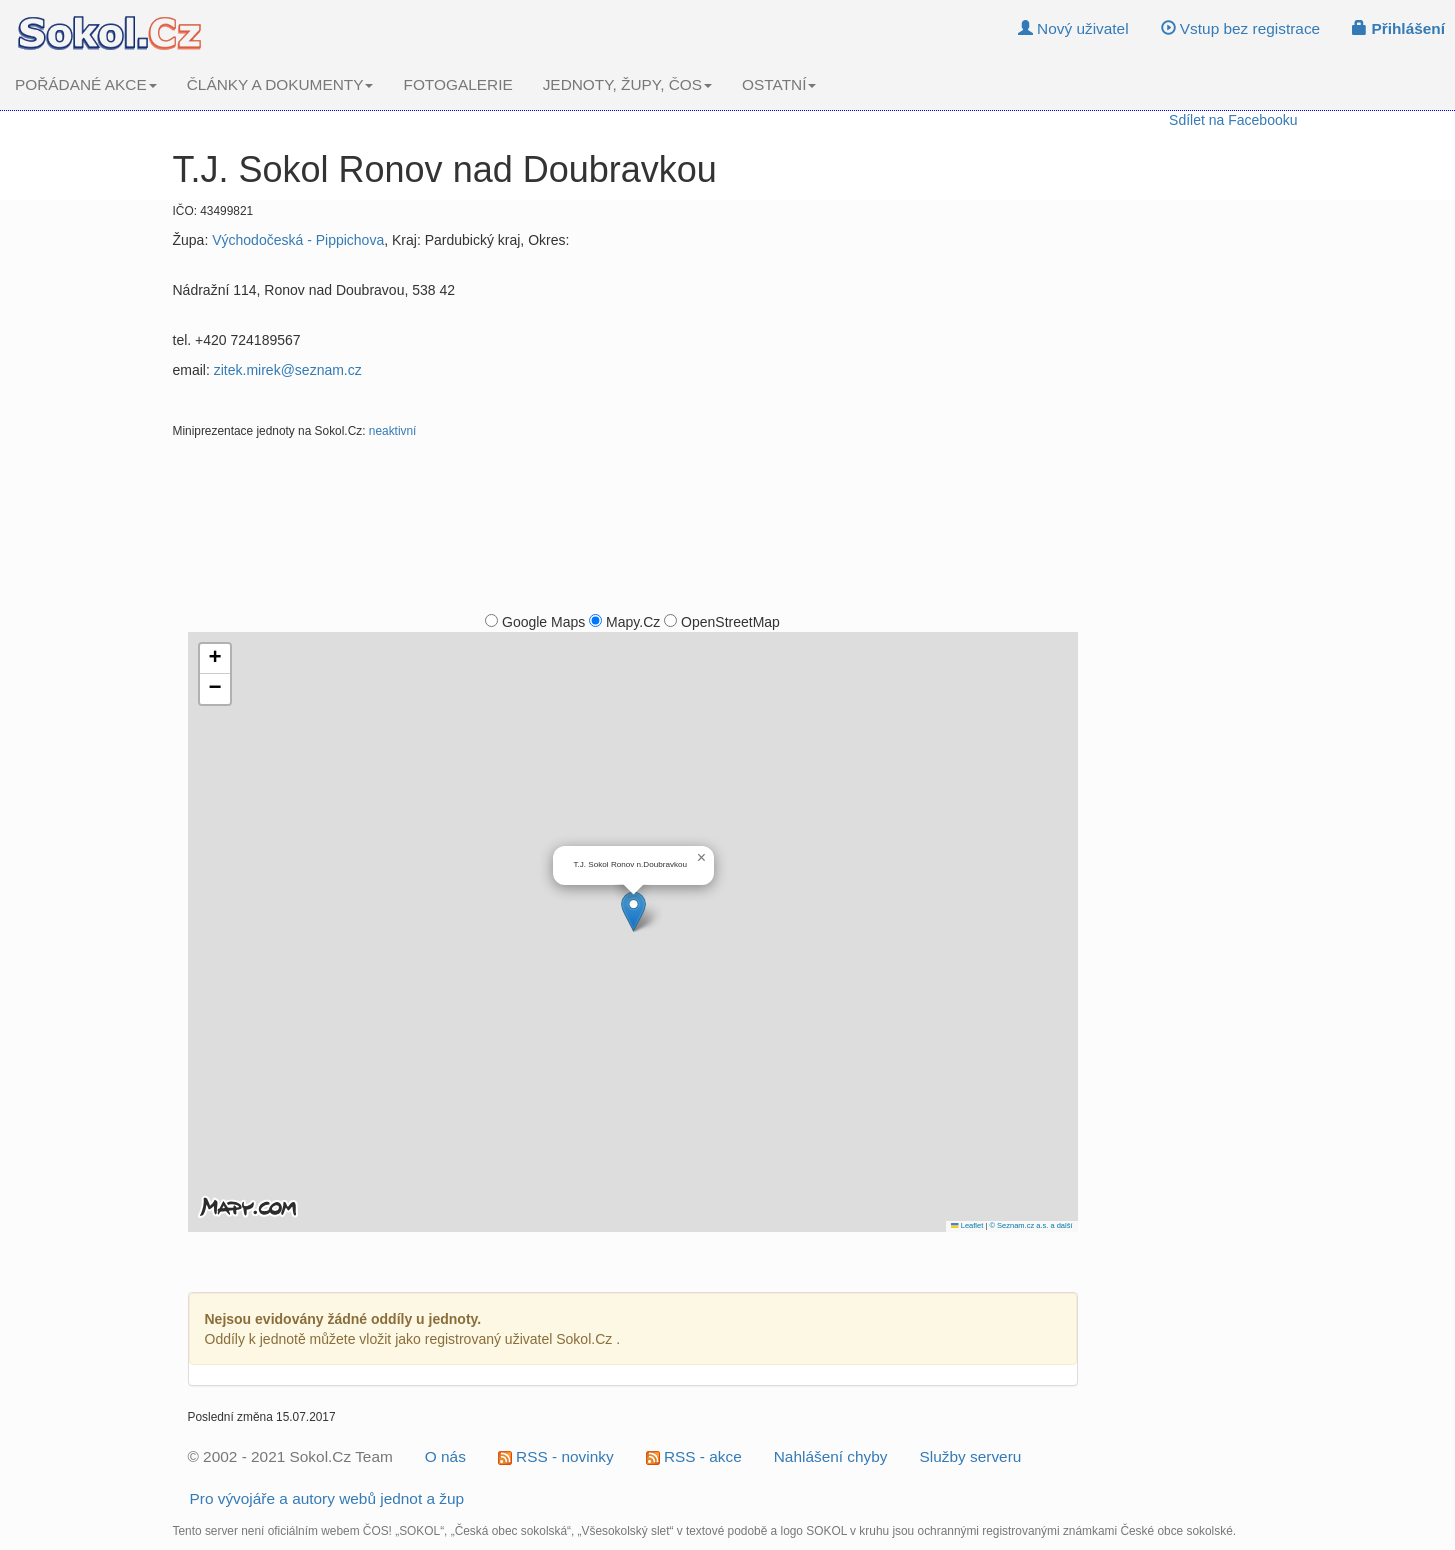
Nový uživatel (1073, 28)
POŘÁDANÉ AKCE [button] (86, 84)
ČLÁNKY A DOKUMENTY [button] (280, 84)
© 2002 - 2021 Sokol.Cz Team (290, 1456)
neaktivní (393, 431)
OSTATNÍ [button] (779, 84)
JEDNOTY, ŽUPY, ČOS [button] (627, 84)
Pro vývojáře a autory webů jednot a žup (327, 1498)
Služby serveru (971, 1456)
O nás (445, 1456)
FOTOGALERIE (457, 84)
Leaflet (967, 1225)
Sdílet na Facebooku (1233, 120)
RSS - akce (694, 1456)
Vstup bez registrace (1241, 28)
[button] (633, 911)
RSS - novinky (556, 1456)
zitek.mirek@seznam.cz (288, 370)
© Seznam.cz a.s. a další (1030, 1225)
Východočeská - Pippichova (298, 240)
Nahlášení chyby (831, 1456)
